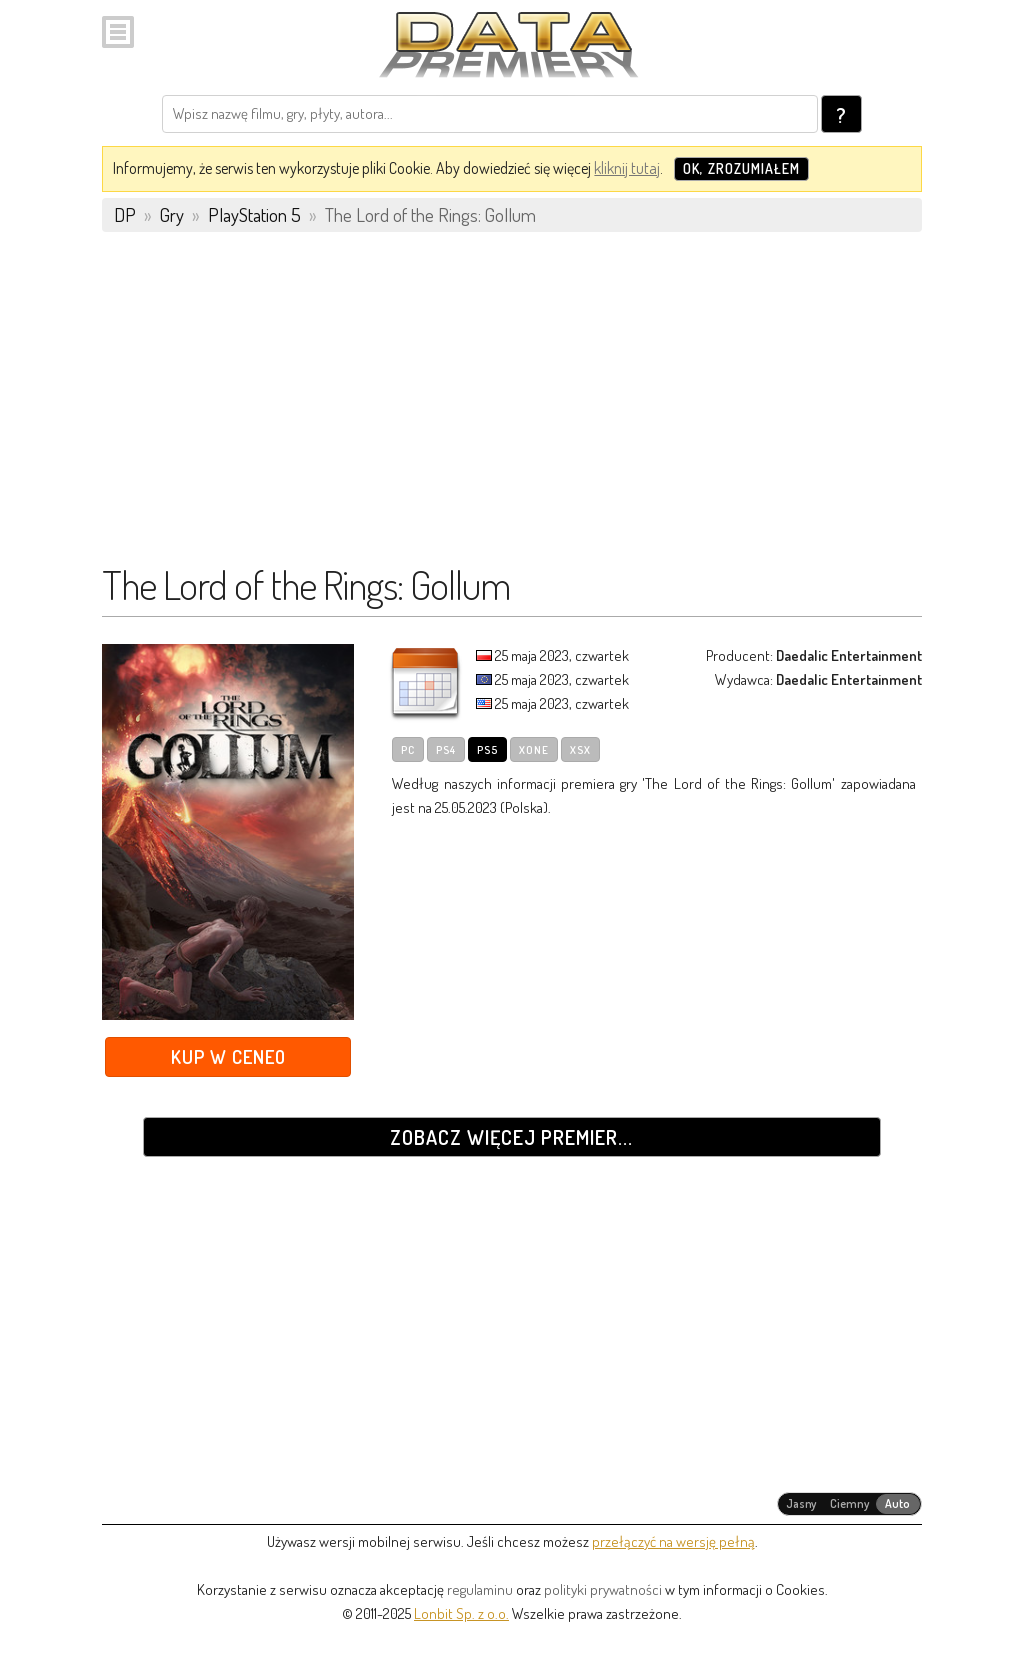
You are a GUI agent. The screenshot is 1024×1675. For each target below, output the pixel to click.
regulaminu (480, 1589)
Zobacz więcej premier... (511, 1137)
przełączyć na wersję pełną (673, 1541)
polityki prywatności (603, 1589)
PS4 (446, 750)
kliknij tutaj (627, 168)
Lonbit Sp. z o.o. (461, 1613)
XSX (580, 750)
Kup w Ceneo (228, 1056)
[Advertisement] (511, 407)
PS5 (487, 750)
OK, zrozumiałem (741, 168)
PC (408, 750)
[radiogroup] (849, 1504)
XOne (534, 750)
